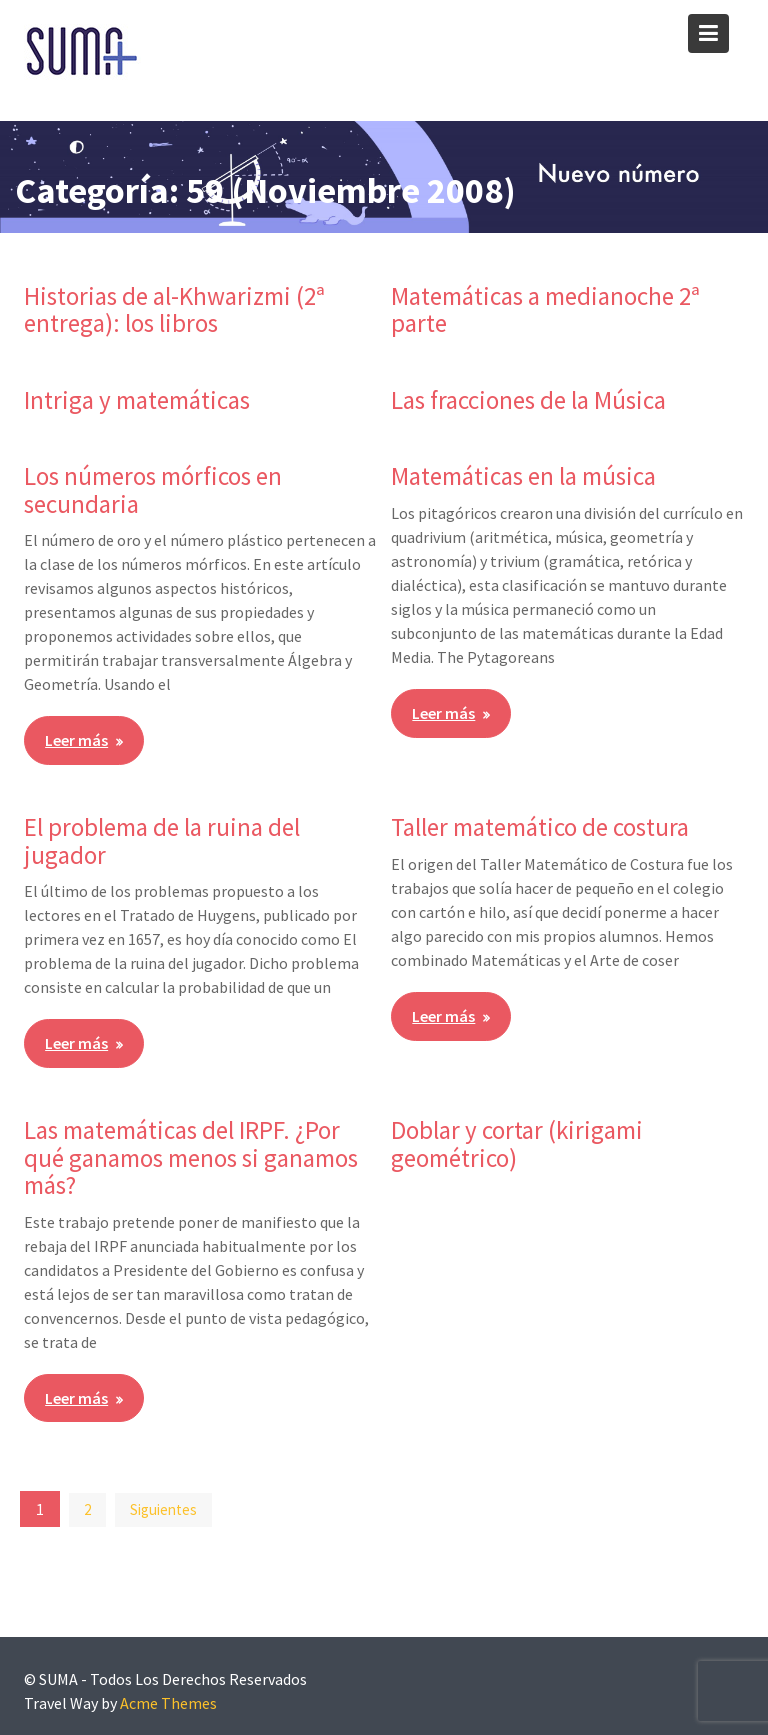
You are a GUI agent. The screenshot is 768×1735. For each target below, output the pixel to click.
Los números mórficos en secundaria (153, 490)
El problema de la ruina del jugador (162, 841)
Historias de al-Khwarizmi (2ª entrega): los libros (174, 310)
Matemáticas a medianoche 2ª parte (545, 310)
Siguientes (163, 1509)
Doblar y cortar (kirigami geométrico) (517, 1144)
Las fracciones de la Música (528, 400)
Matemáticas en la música (523, 476)
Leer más (76, 740)
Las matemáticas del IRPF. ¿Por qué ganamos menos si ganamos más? (191, 1157)
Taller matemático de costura (540, 827)
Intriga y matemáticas (137, 400)
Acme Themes (168, 1703)
